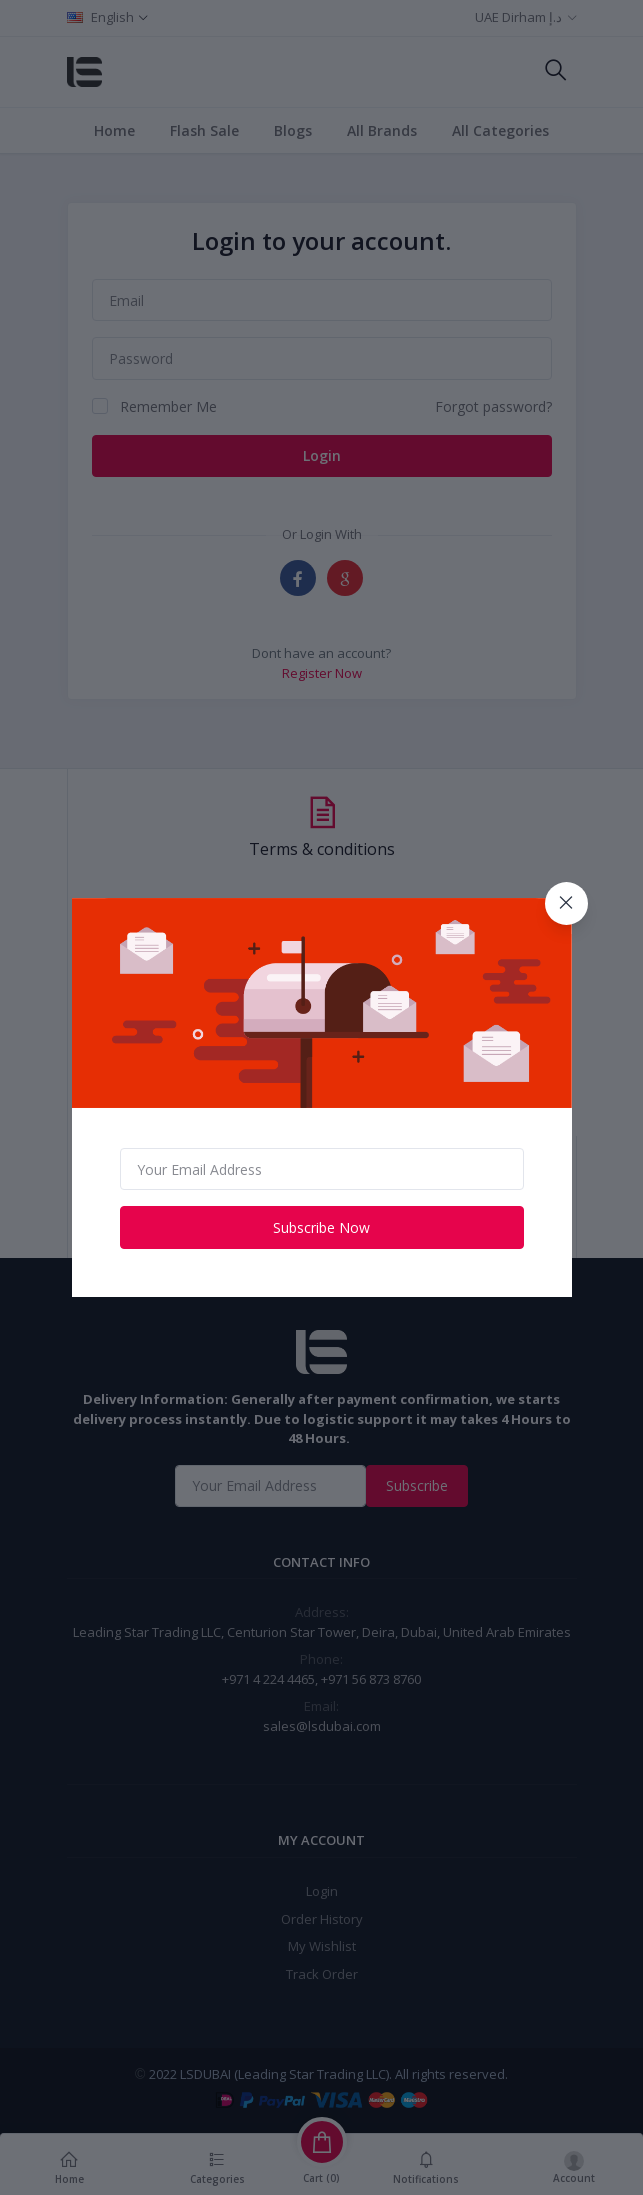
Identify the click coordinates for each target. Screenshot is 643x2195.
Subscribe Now (321, 1227)
